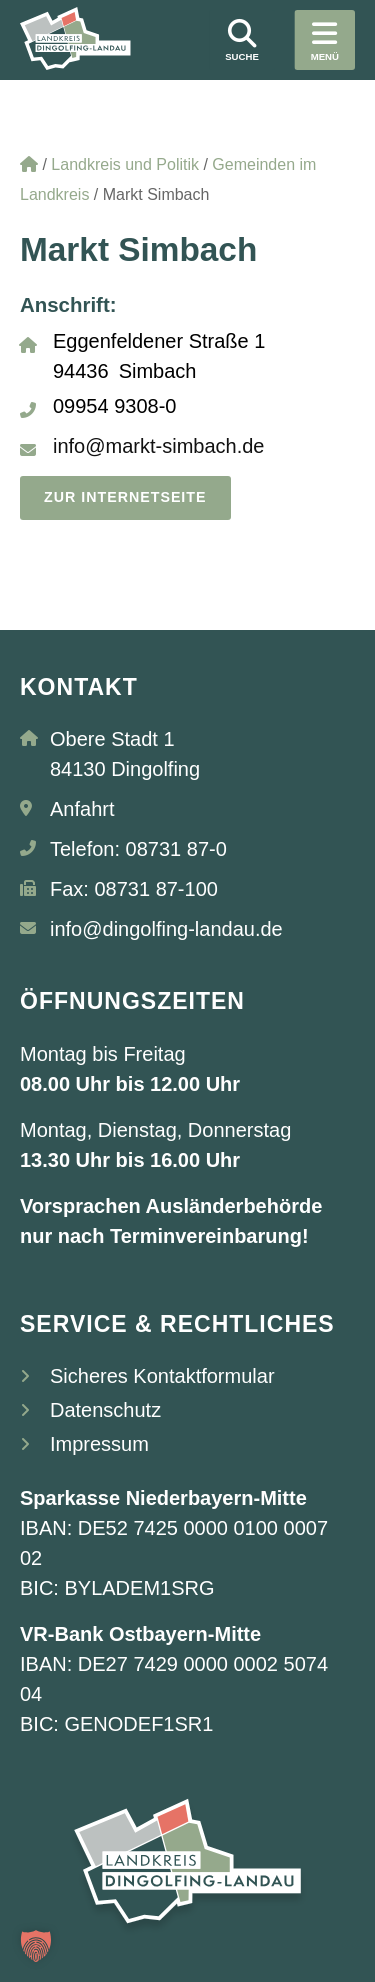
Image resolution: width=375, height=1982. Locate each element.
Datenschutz (105, 1411)
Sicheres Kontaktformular (162, 1377)
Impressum (99, 1445)
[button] (36, 1946)
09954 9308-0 (114, 406)
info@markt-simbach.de (158, 446)
